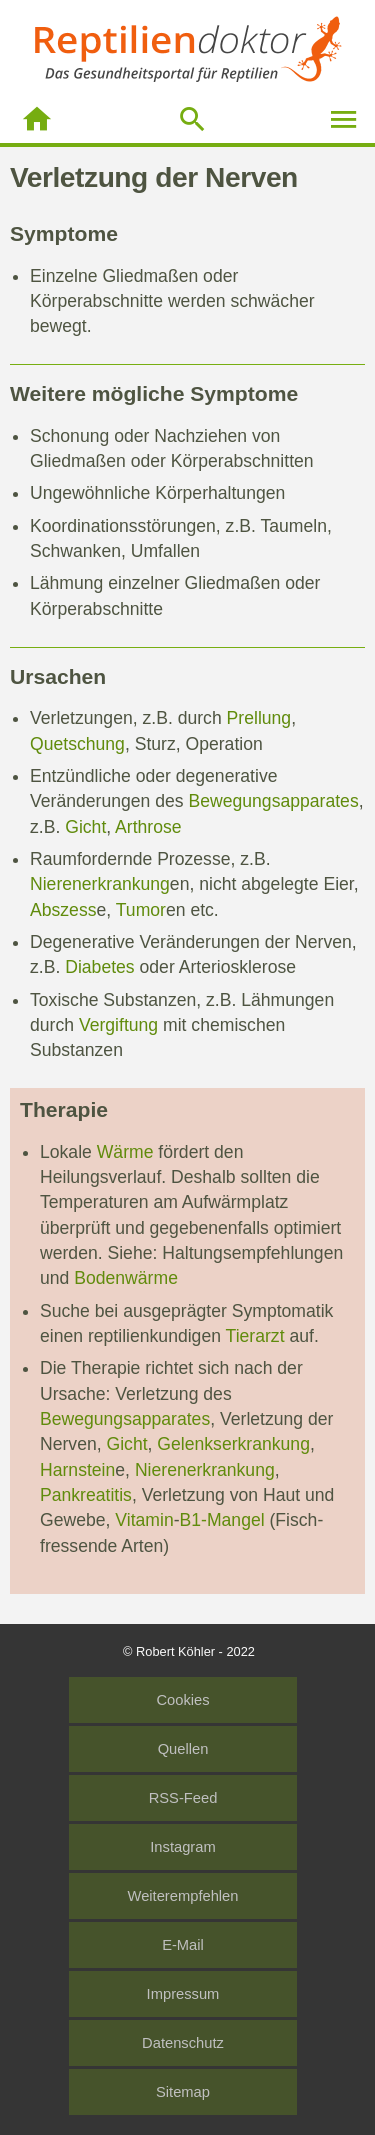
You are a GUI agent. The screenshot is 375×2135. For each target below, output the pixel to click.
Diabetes (99, 967)
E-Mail (183, 1945)
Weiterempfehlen (183, 1896)
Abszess (63, 910)
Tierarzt (255, 1336)
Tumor (141, 910)
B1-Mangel (222, 1520)
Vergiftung (118, 1025)
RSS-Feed (183, 1798)
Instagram (182, 1847)
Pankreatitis (86, 1495)
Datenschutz (183, 2043)
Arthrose (148, 827)
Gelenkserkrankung (233, 1444)
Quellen (183, 1749)
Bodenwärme (126, 1278)
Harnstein (77, 1470)
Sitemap (183, 2092)
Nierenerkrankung (100, 884)
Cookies (182, 1700)
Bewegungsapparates (273, 801)
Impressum (183, 1994)
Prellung (259, 718)
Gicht (85, 827)
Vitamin (144, 1520)
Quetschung (77, 744)
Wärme (125, 1152)
